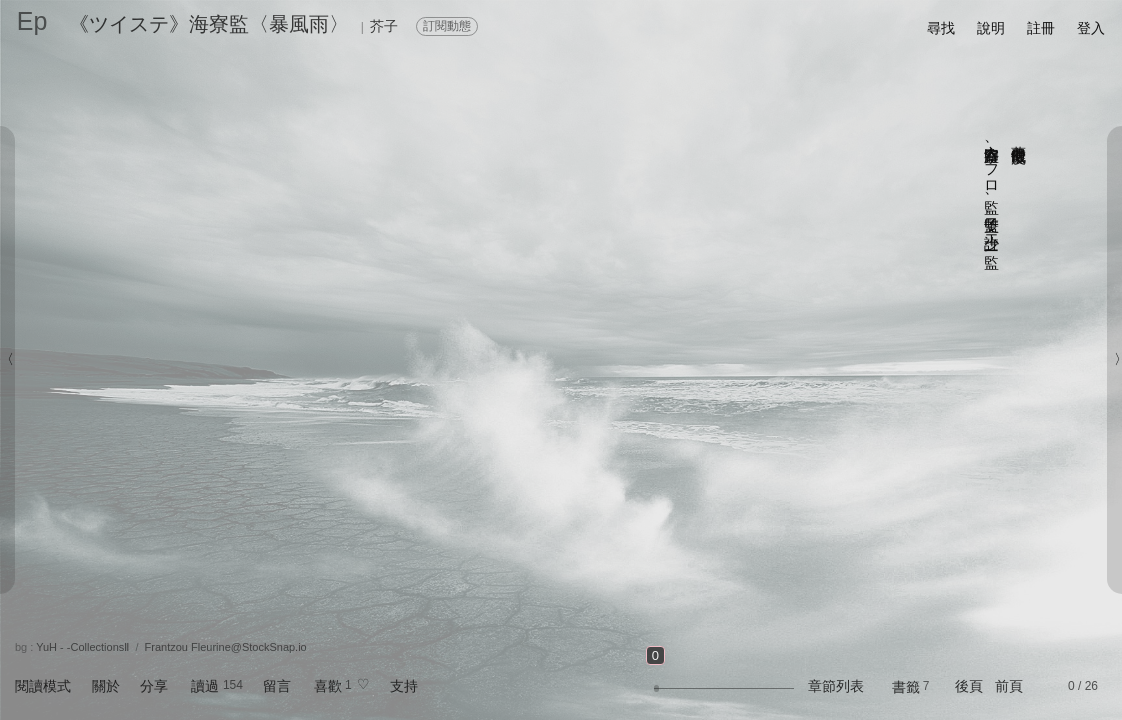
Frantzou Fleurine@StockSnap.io (226, 647)
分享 (154, 686)
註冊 (1041, 28)
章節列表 (836, 686)
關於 (106, 686)
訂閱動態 (447, 26)
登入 (1091, 28)
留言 (277, 686)
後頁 (969, 686)
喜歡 (328, 686)
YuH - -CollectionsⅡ (82, 647)
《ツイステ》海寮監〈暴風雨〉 (209, 24)
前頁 (1009, 686)
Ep (32, 21)
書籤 (906, 687)
